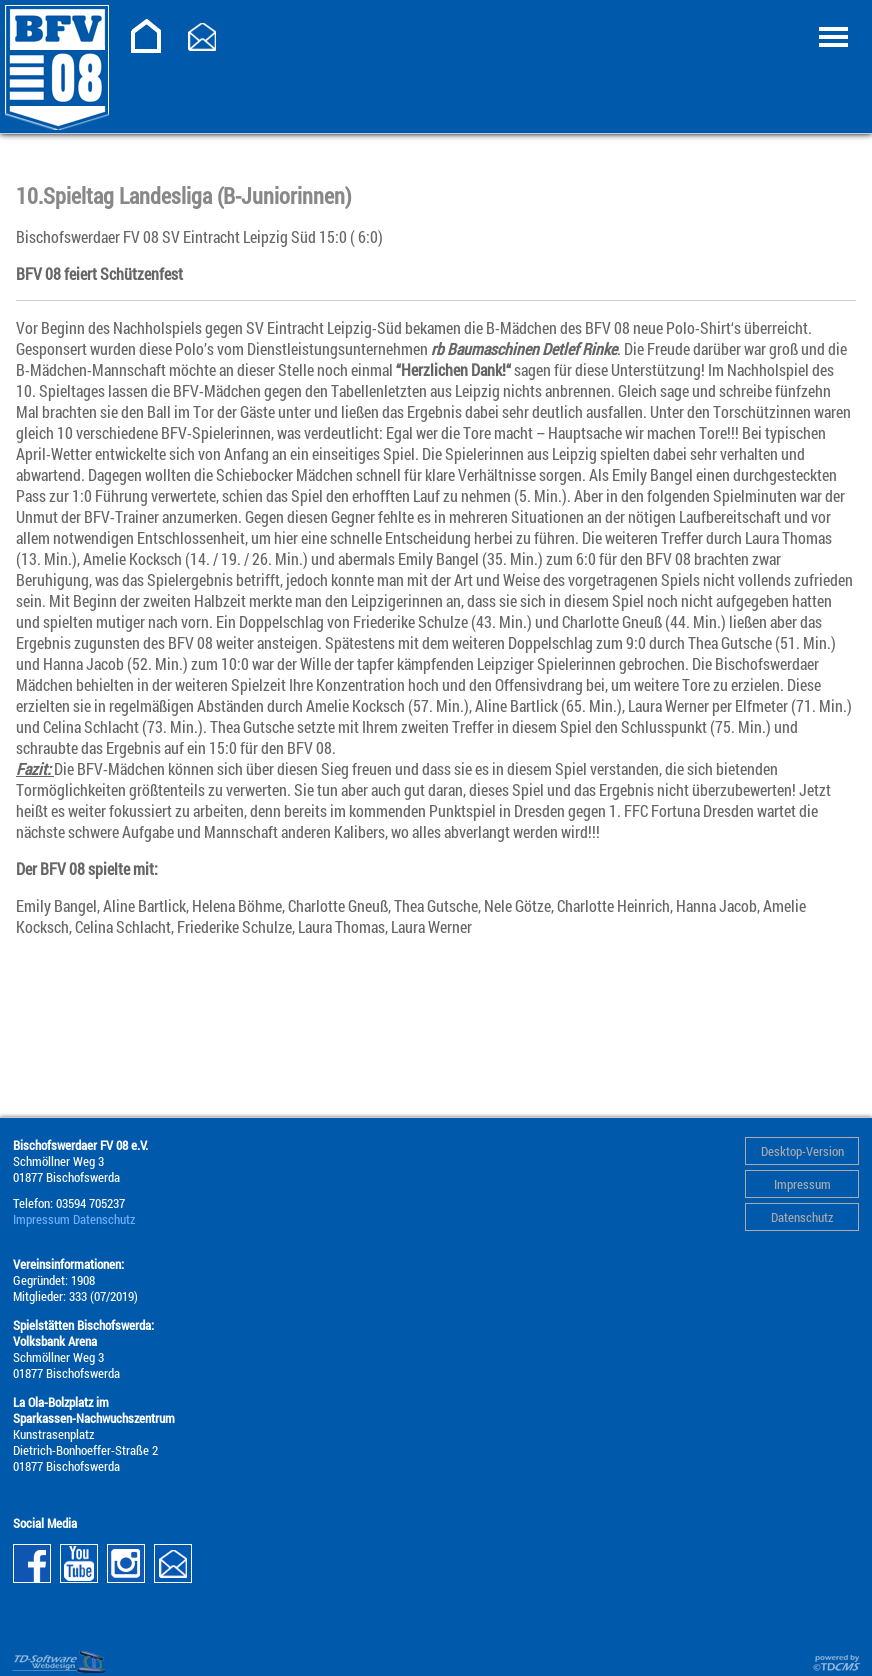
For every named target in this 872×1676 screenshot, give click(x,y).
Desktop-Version (802, 1151)
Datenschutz (802, 1217)
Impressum (802, 1184)
